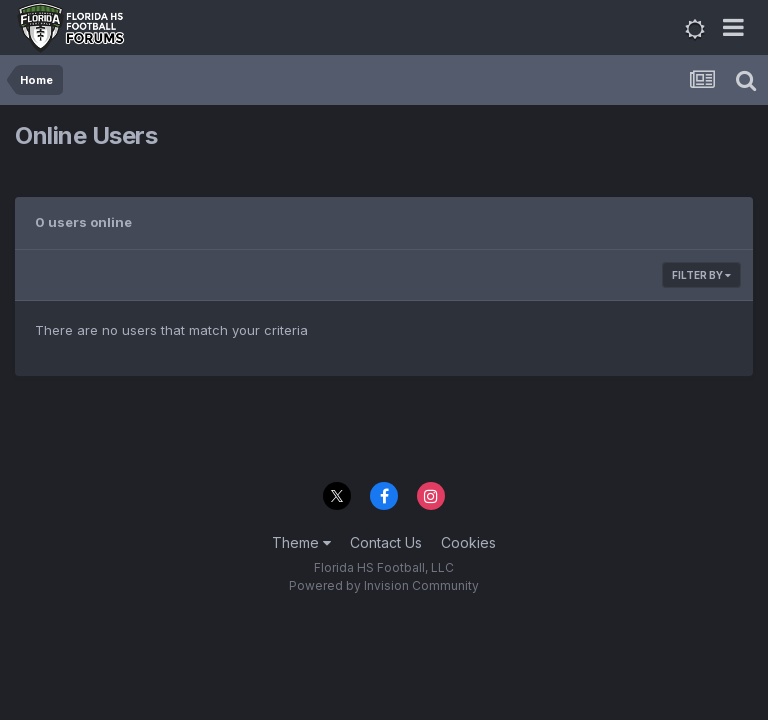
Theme (301, 542)
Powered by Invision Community (384, 585)
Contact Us (386, 542)
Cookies (468, 542)
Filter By (701, 275)
